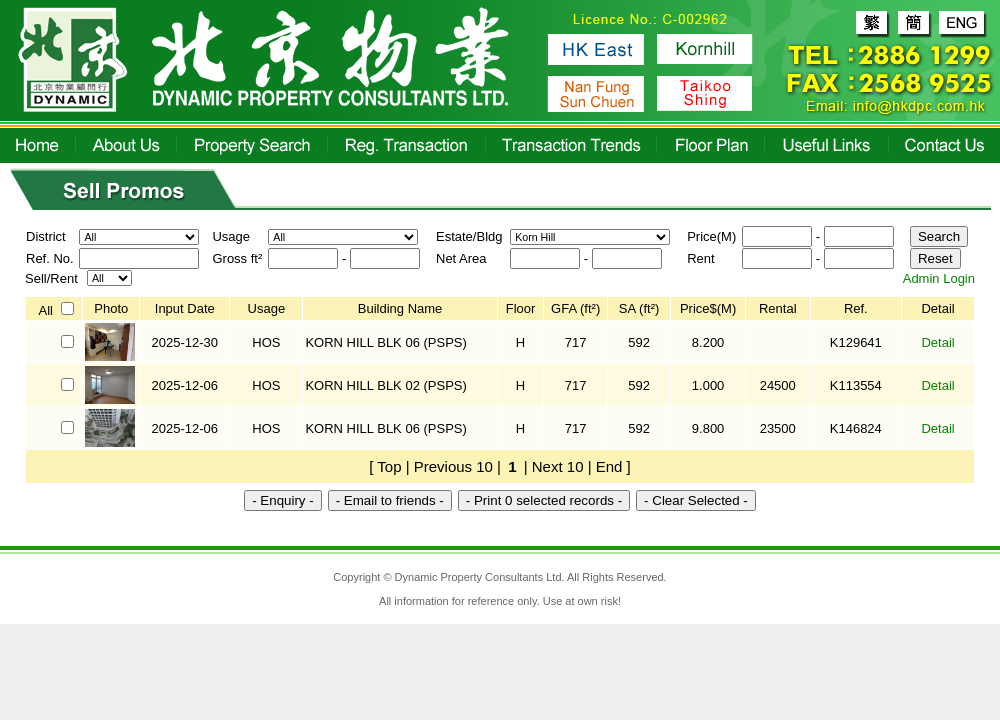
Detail (937, 342)
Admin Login (939, 278)
